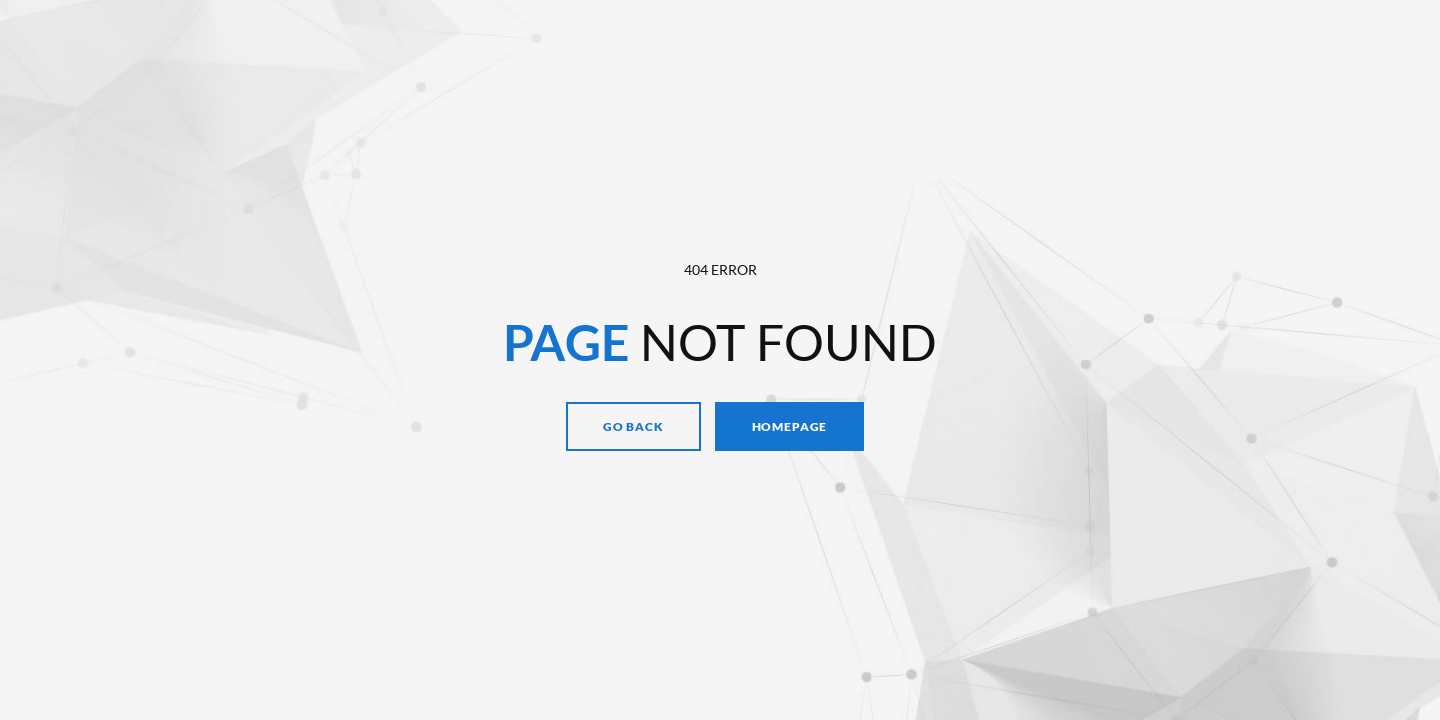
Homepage (790, 426)
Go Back (633, 426)
